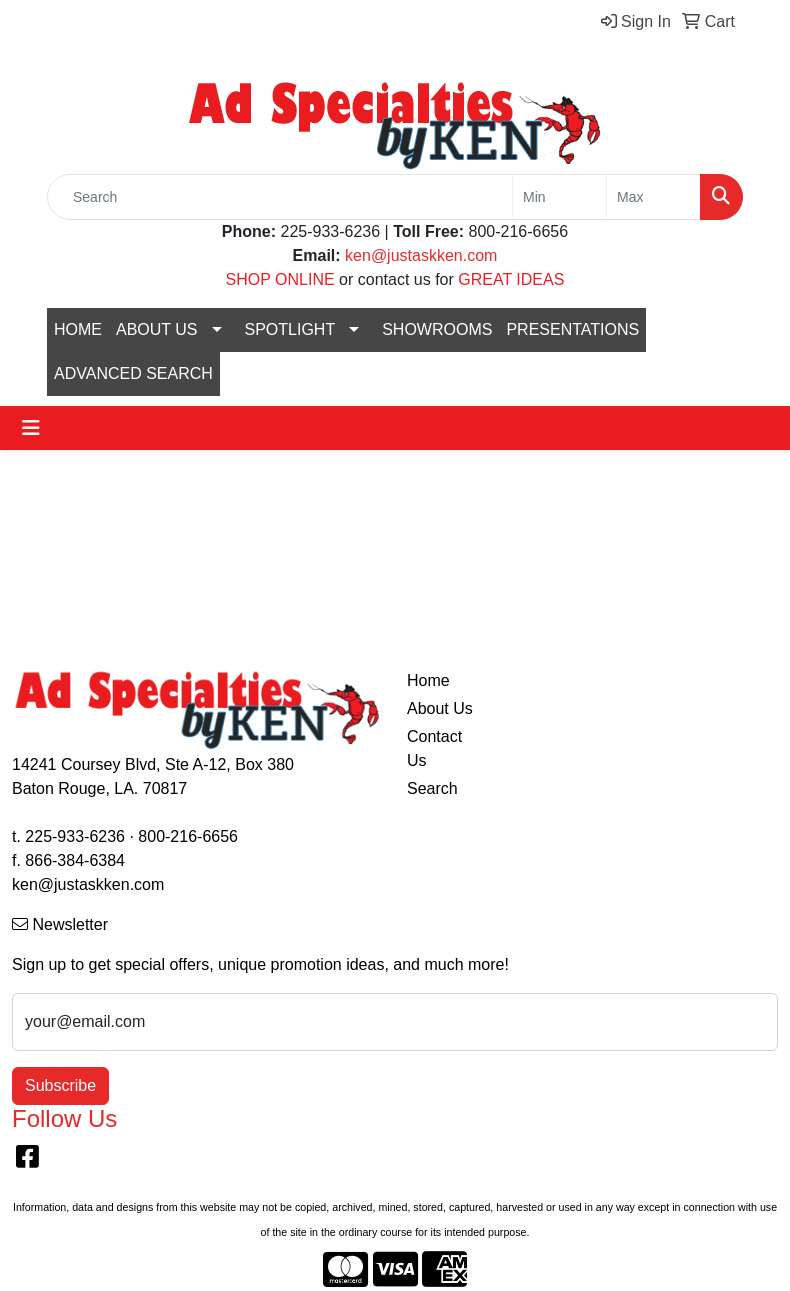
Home (428, 680)
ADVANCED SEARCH (133, 373)
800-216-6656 (188, 836)
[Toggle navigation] (31, 428)
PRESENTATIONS (572, 329)
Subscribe (60, 1085)
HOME (78, 329)
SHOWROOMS (437, 329)
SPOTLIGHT (290, 329)
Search (432, 788)
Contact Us (434, 748)
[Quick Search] (280, 197)
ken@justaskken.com (421, 255)
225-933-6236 (75, 836)
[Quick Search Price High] (653, 197)
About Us (440, 708)
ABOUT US (157, 329)
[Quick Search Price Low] (559, 197)
